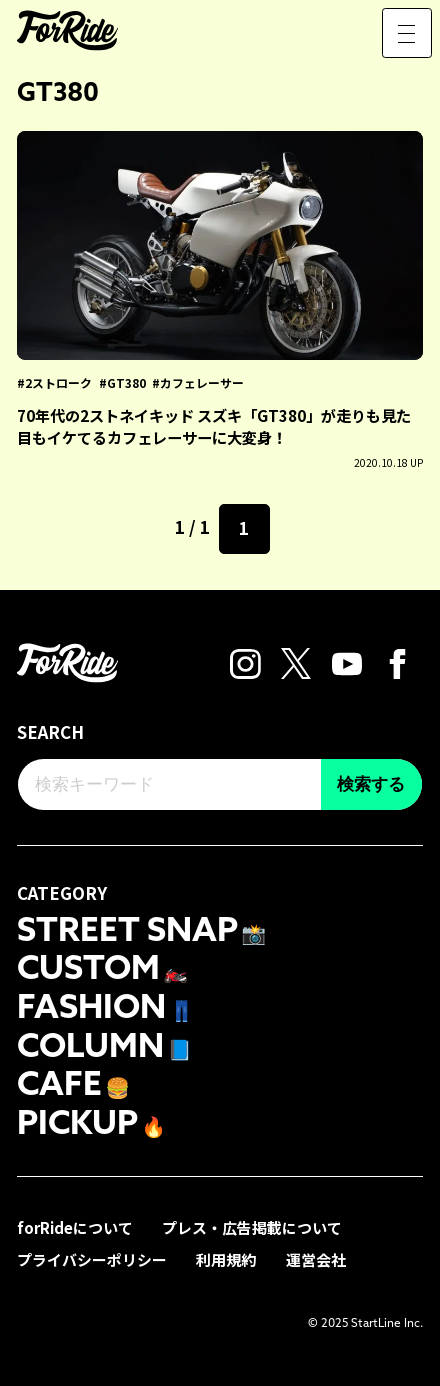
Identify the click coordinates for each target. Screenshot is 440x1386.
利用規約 (226, 1256)
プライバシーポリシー (92, 1256)
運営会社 (316, 1256)
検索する (371, 784)
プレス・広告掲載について (253, 1224)
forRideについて (75, 1224)
